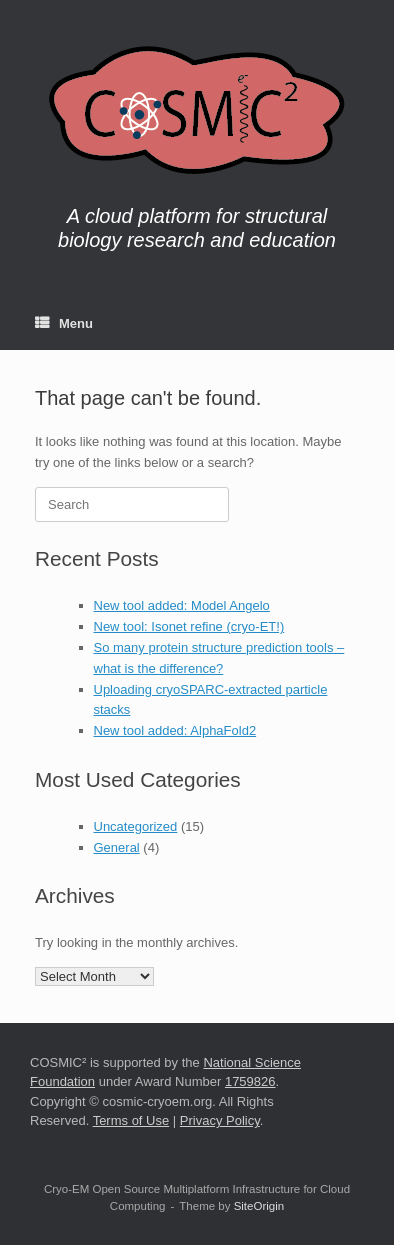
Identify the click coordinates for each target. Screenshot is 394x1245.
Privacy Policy (220, 1120)
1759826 (250, 1081)
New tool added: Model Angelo (182, 605)
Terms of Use (131, 1120)
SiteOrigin (259, 1206)
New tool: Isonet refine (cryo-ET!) (189, 626)
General (117, 847)
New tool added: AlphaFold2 (175, 730)
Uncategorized (136, 826)
